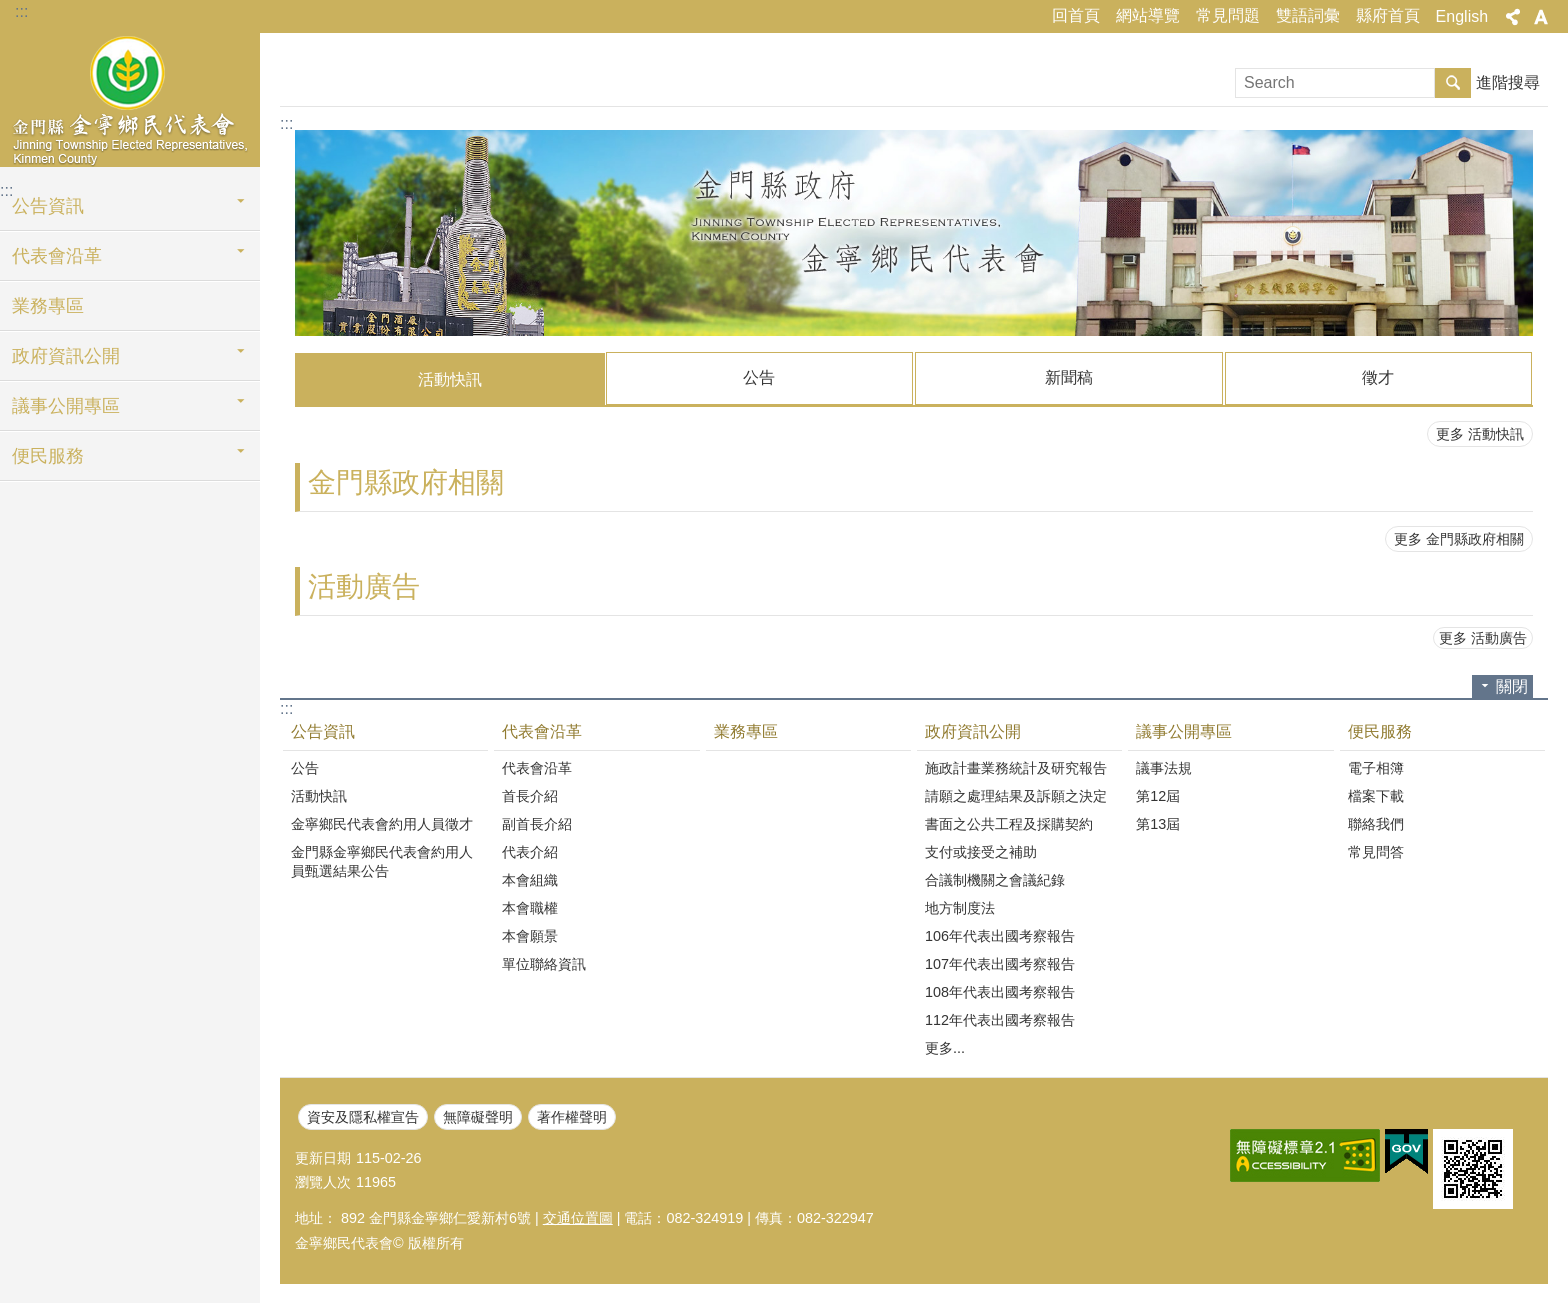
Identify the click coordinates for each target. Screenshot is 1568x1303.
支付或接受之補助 (981, 851)
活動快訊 (450, 379)
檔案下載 (1376, 795)
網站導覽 (1148, 15)
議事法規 (1164, 767)
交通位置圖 (578, 1217)
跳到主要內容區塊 (10, 10)
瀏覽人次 (323, 1181)
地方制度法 (960, 907)
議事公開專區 (66, 406)
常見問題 (1228, 15)
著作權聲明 (572, 1116)
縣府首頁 (1388, 15)
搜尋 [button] (1453, 83)
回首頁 (1076, 15)
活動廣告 (364, 585)
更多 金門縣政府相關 (1459, 538)
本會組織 (530, 879)
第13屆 (1158, 823)
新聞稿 (1069, 377)
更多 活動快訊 (1480, 433)
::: (21, 11)
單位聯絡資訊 (544, 963)
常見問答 (1376, 851)
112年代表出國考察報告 (1000, 1019)
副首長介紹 (537, 823)
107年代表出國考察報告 (1000, 963)
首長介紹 (530, 795)
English (1462, 16)
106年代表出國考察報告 (1000, 935)
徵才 (1378, 377)
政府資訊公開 (66, 356)
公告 (759, 377)
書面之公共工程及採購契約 (1009, 823)
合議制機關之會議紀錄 (995, 879)
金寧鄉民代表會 (130, 97)
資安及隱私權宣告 (363, 1116)
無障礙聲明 (478, 1116)
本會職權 (530, 907)
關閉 (1512, 685)
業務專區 (48, 306)
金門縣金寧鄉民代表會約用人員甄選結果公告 (382, 860)
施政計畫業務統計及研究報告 (1016, 767)
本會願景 (530, 935)
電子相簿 (1376, 767)
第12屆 (1158, 795)
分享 (1513, 17)
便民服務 (48, 456)
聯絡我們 (1376, 823)
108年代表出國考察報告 (1000, 991)
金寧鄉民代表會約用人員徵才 (382, 823)
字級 (1541, 17)
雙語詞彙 (1308, 15)
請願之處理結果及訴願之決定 (1016, 795)
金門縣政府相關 (406, 481)
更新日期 (323, 1157)
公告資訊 (48, 206)
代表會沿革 (57, 256)
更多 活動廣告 (1483, 637)
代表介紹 (530, 851)
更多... (945, 1047)
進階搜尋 (1508, 82)
